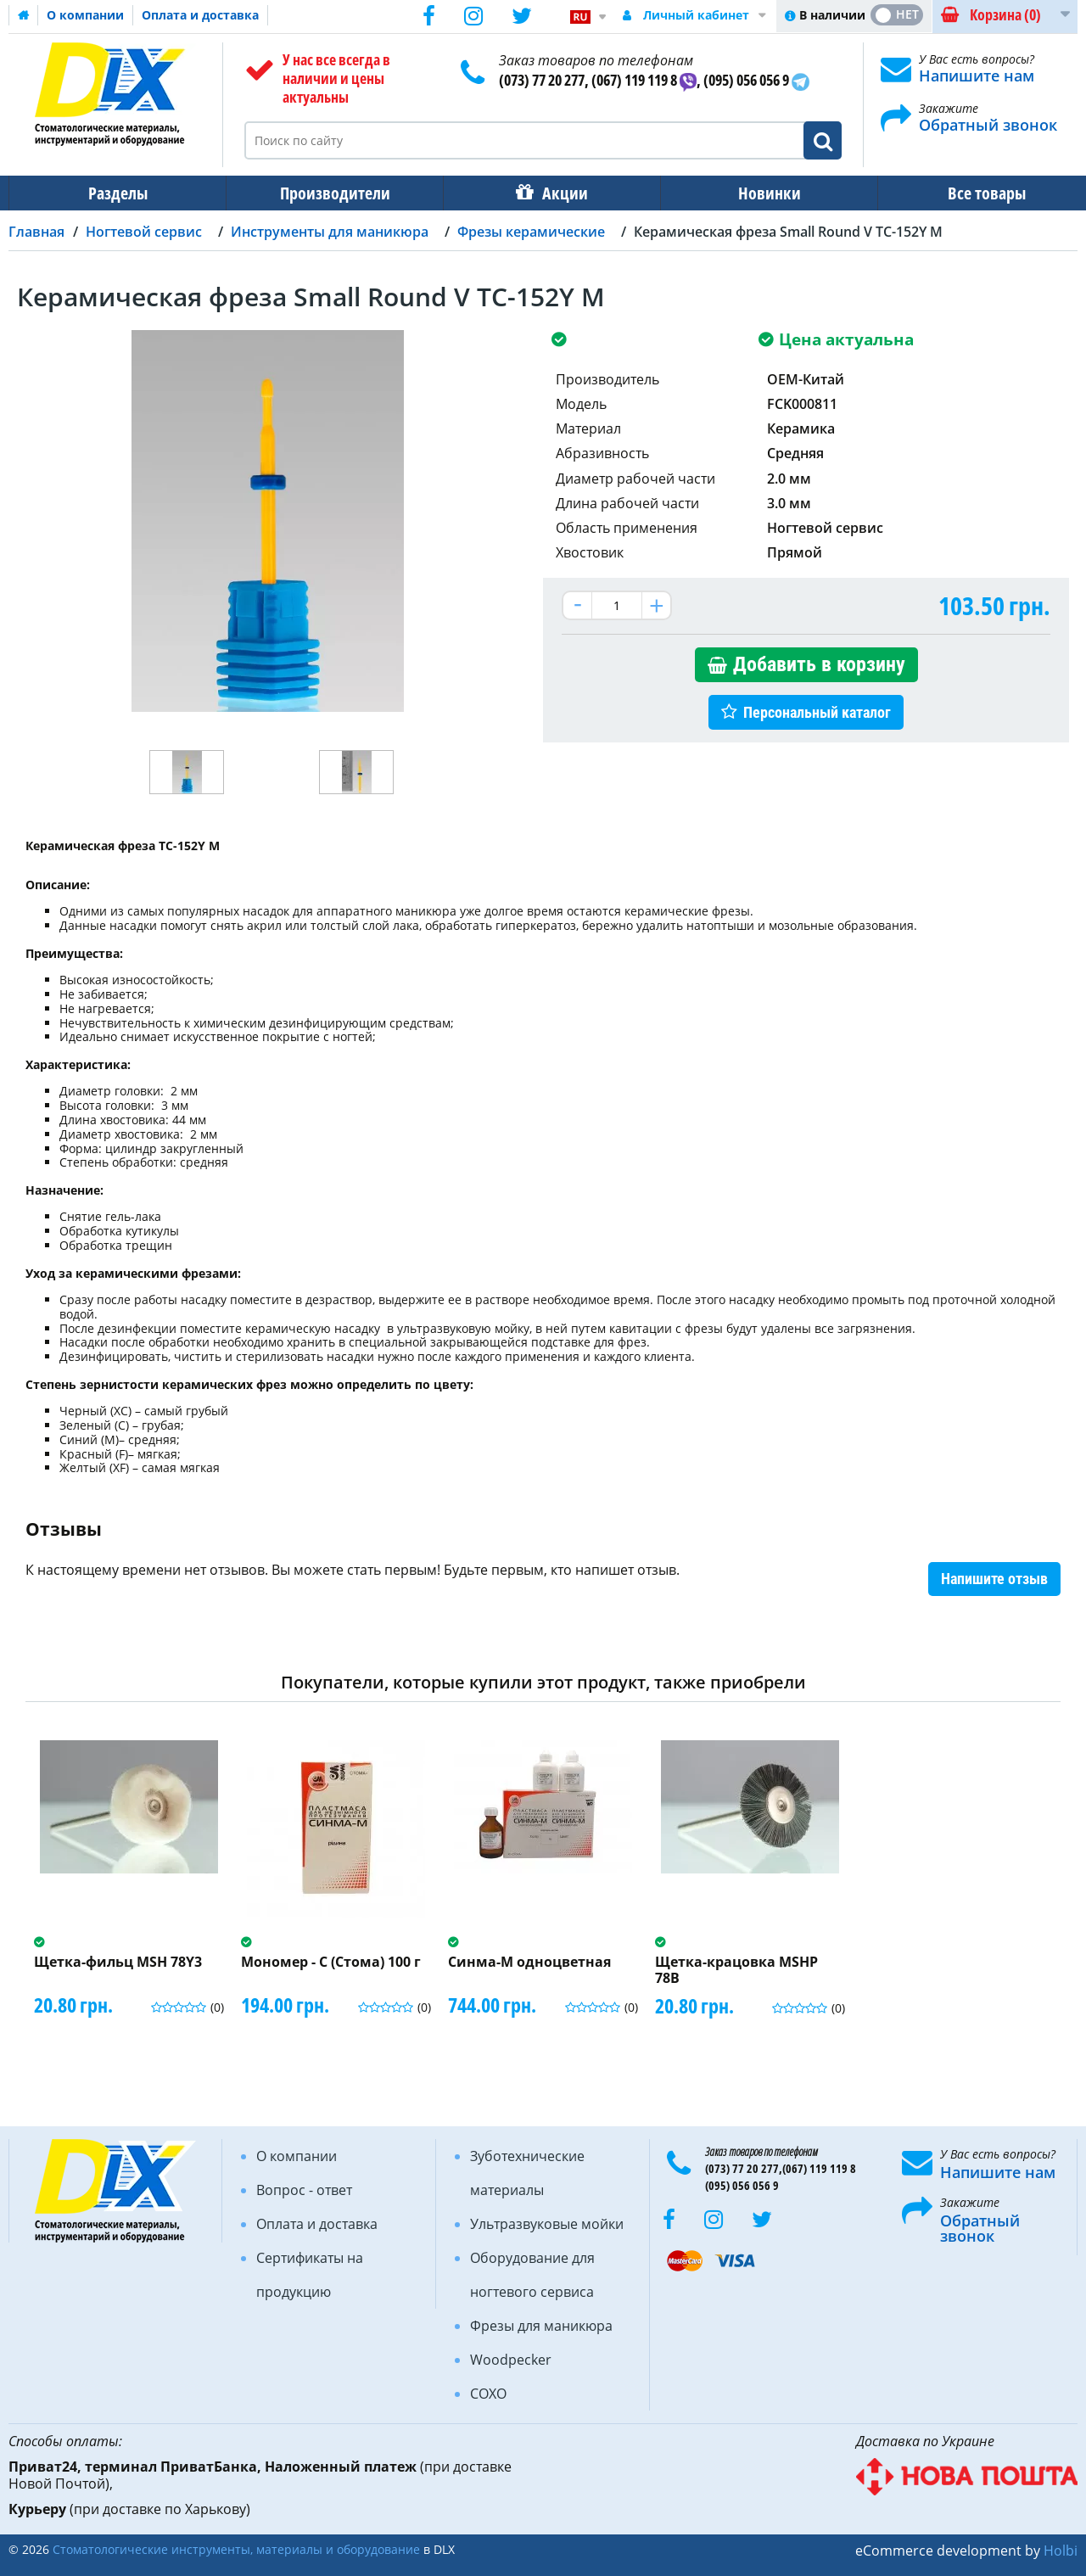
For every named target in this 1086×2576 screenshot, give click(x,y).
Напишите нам (976, 75)
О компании (85, 15)
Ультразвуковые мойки (547, 2224)
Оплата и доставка (200, 15)
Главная (36, 231)
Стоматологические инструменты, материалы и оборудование (236, 2549)
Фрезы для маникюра (541, 2325)
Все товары (971, 193)
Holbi (1061, 2550)
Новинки (757, 193)
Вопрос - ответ (304, 2190)
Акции (556, 193)
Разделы (116, 193)
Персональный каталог (817, 712)
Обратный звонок (988, 124)
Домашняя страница (23, 15)
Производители (330, 193)
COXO (488, 2393)
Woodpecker (510, 2359)
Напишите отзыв (994, 1579)
